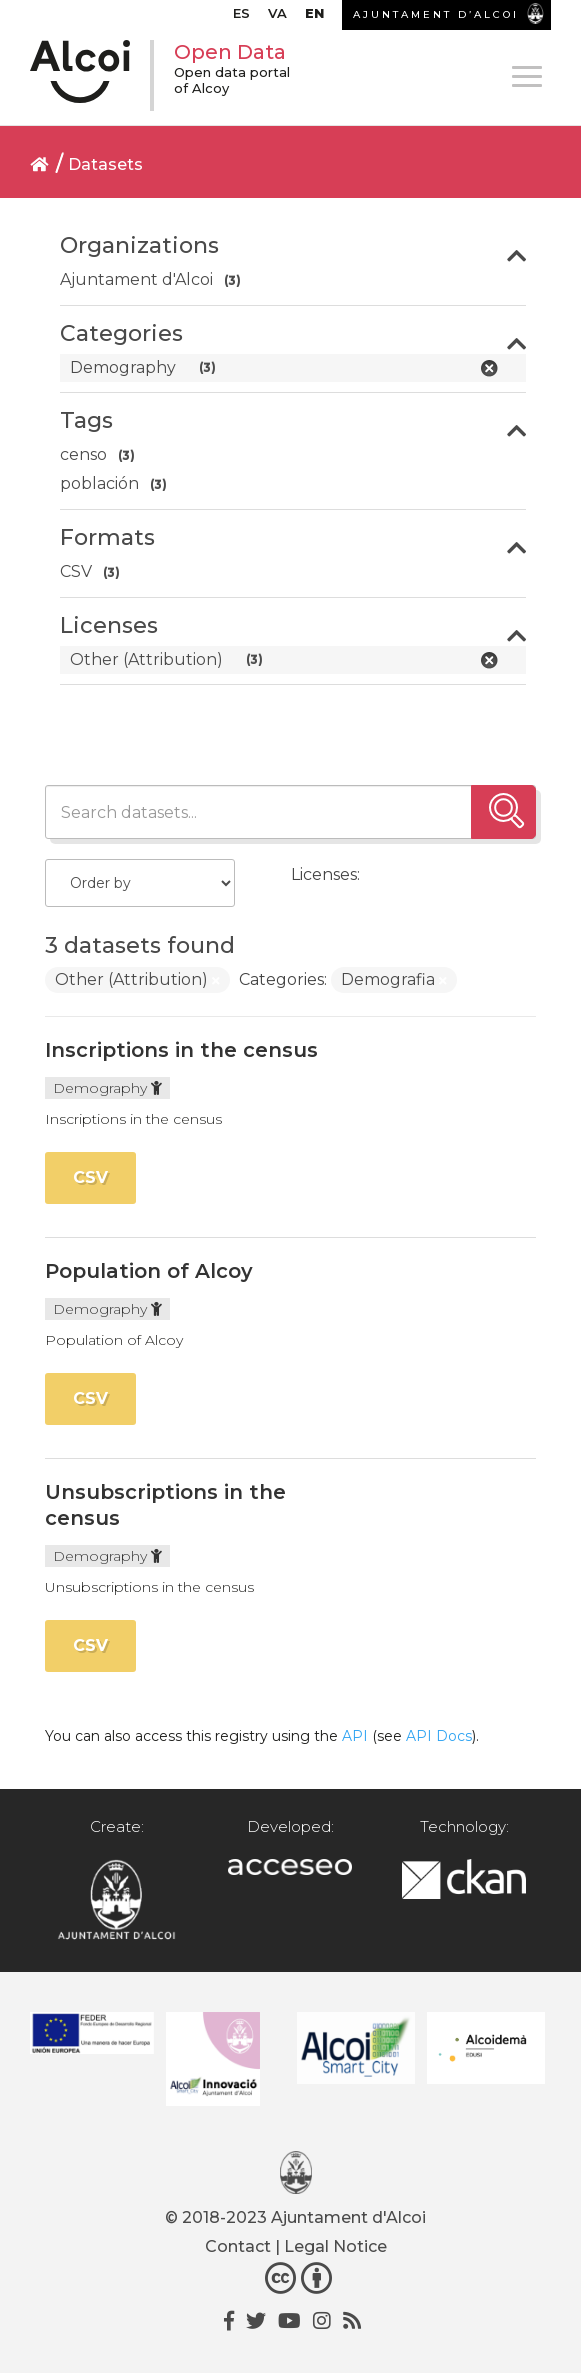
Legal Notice (335, 2246)
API (355, 1736)
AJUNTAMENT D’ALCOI (436, 14)
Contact (238, 2246)
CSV (90, 1177)
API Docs (439, 1736)
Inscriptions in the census (181, 1050)
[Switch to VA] (277, 18)
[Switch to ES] (241, 18)
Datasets (105, 164)
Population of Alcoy (149, 1271)
